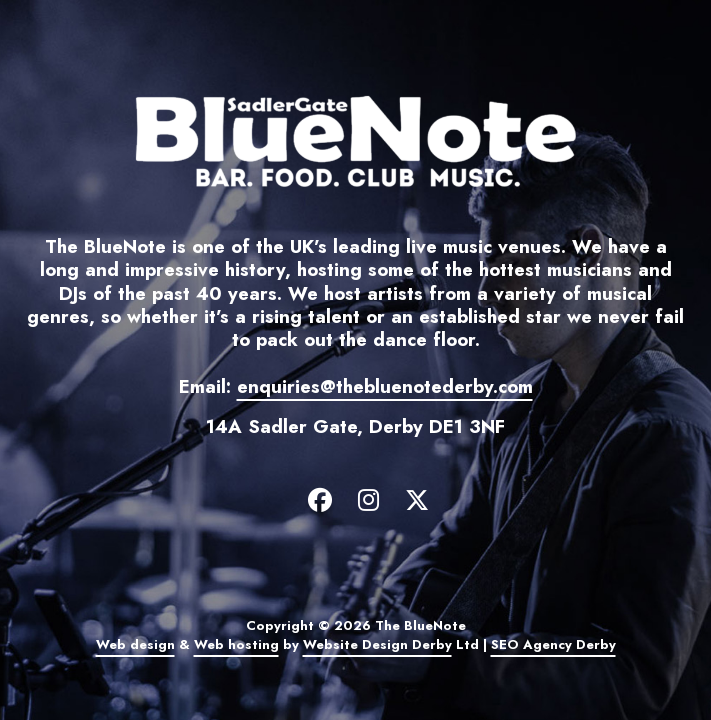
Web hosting (236, 644)
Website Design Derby (377, 644)
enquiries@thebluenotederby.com (385, 386)
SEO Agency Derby (553, 644)
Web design (135, 644)
